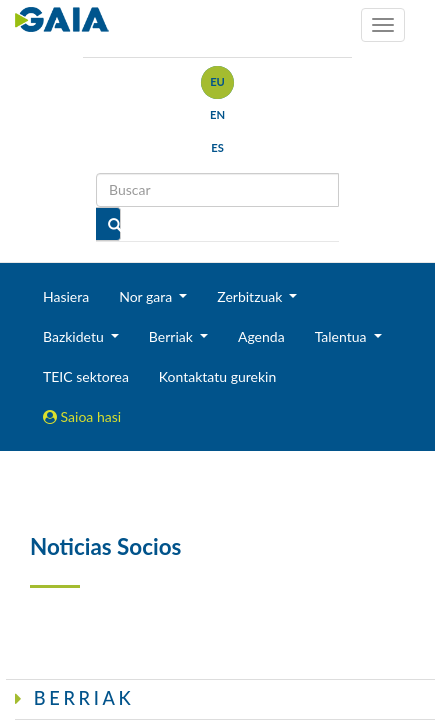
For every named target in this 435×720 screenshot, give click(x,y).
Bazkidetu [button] (75, 336)
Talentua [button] (342, 336)
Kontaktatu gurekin (217, 376)
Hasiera (66, 296)
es (217, 147)
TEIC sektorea (86, 376)
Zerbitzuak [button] (251, 296)
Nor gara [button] (147, 296)
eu (217, 81)
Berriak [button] (173, 336)
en (217, 114)
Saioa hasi (82, 416)
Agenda (261, 336)
